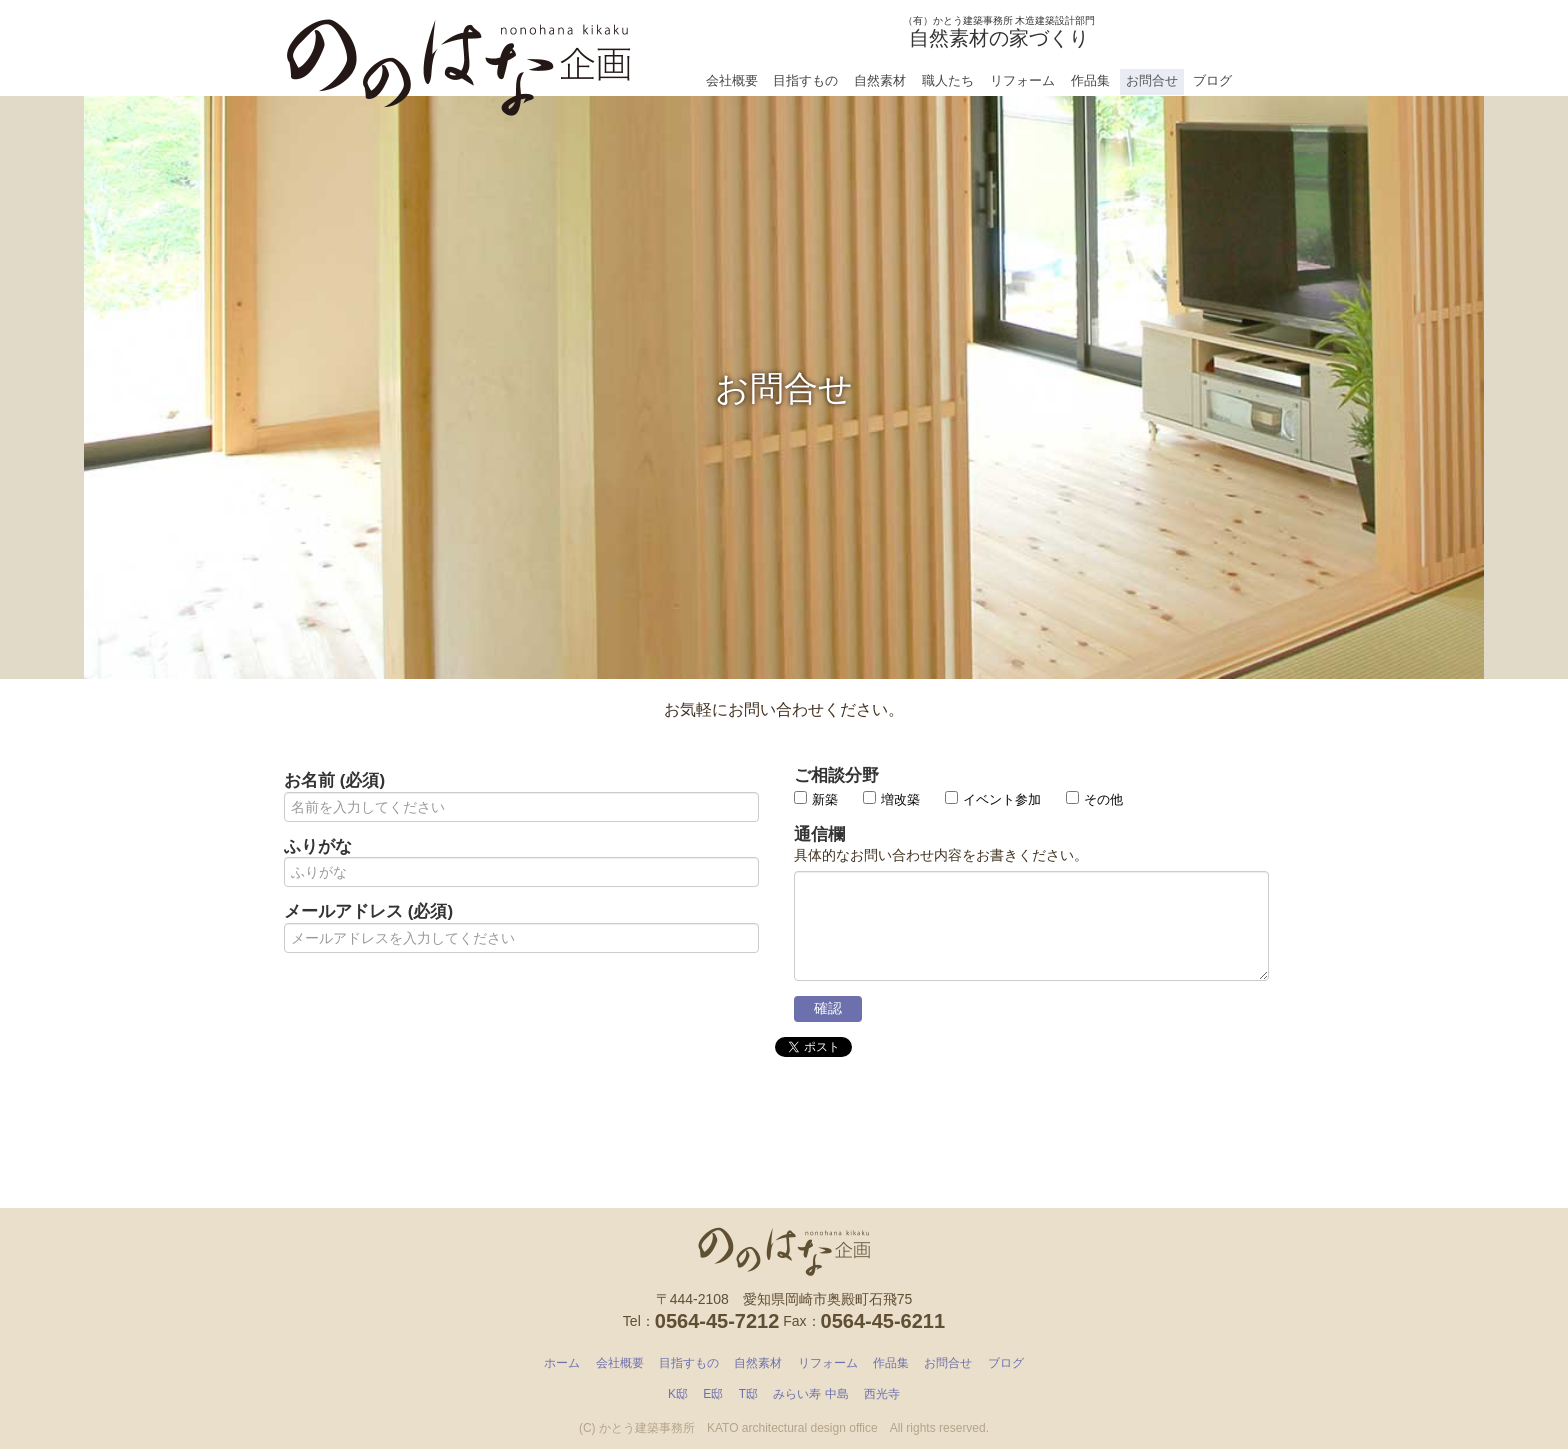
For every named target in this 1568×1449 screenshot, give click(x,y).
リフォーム (1022, 80)
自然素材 (880, 80)
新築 (816, 799)
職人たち (948, 80)
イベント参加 (993, 799)
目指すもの (805, 80)
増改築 (891, 799)
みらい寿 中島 (810, 1394)
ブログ (1212, 80)
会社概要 (732, 80)
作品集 (1090, 80)
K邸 (678, 1394)
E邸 (713, 1394)
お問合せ (1152, 80)
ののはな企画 (459, 60)
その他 (1094, 799)
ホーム (562, 1363)
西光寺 (882, 1394)
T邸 (748, 1394)
